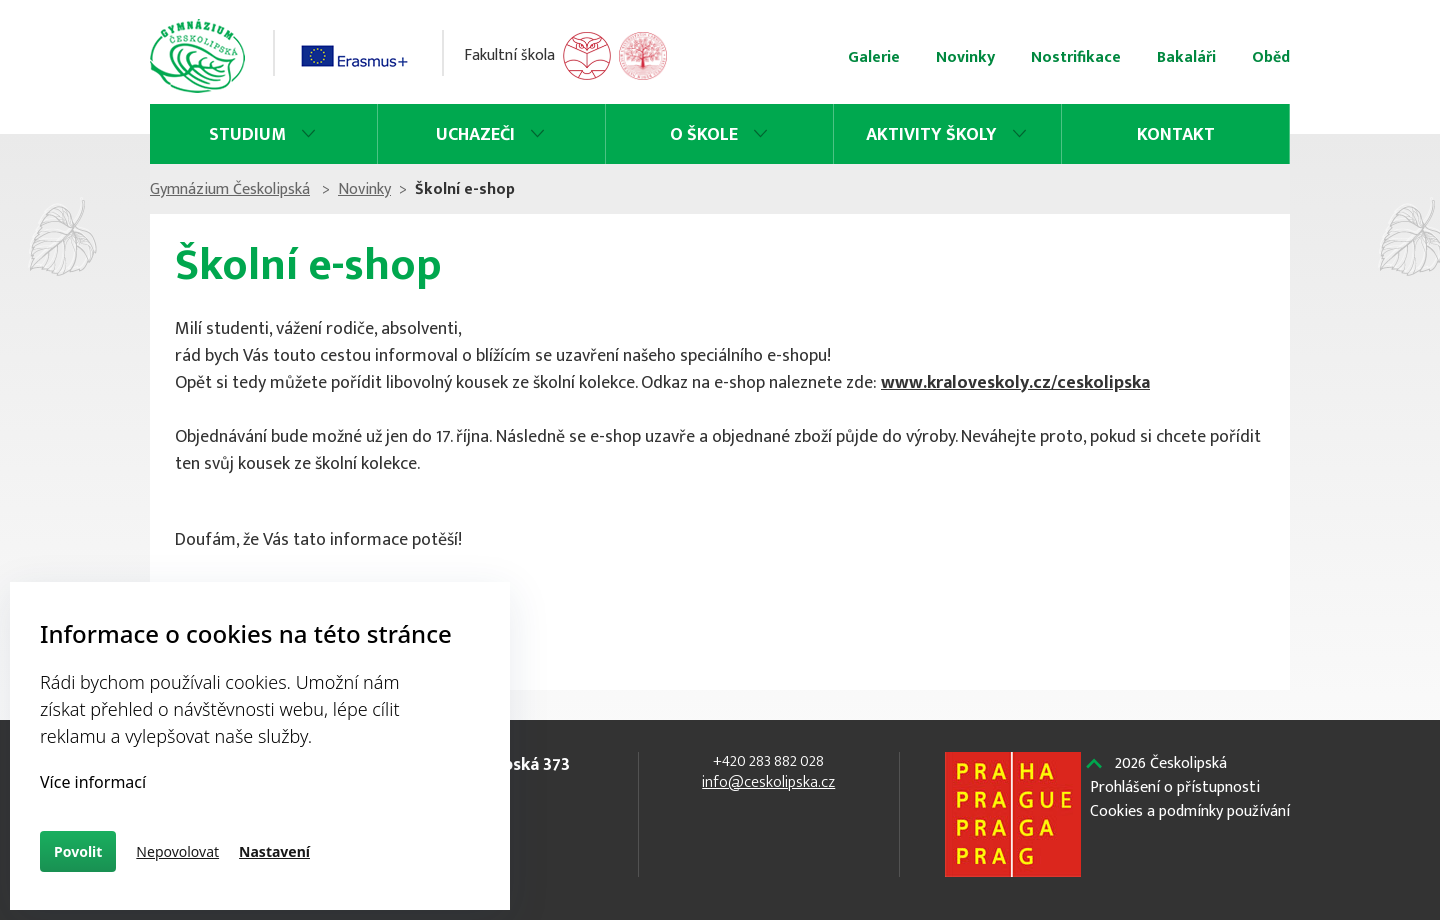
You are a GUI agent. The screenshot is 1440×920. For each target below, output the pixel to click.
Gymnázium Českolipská (230, 189)
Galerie (874, 57)
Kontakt (1176, 135)
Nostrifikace (1076, 57)
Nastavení (274, 851)
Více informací (93, 782)
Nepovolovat (177, 851)
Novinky (965, 57)
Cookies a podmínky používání (1190, 812)
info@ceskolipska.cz (768, 782)
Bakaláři (1186, 57)
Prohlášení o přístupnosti (1175, 788)
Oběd (1271, 57)
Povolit (78, 851)
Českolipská (1171, 764)
